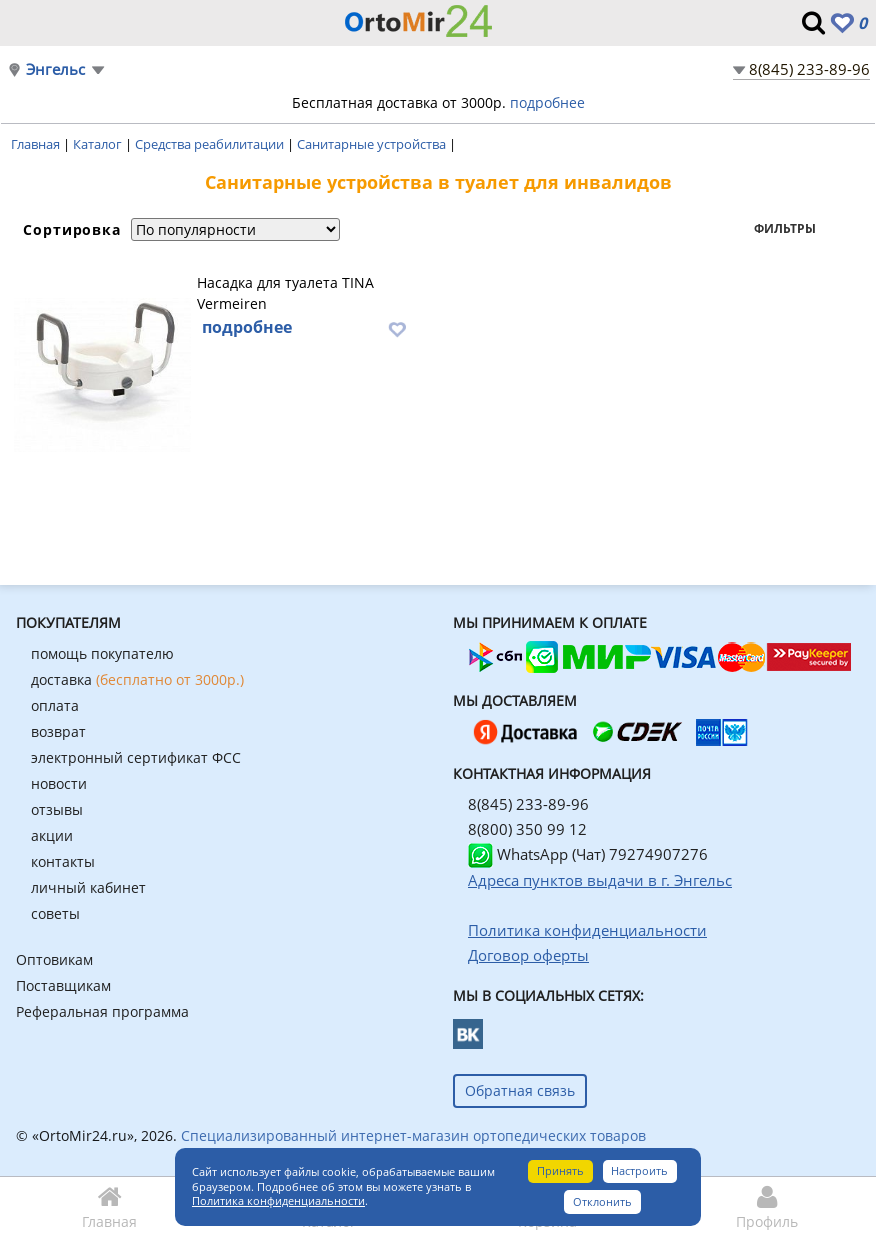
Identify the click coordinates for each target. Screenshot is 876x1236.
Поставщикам (63, 985)
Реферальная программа (102, 1011)
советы (55, 913)
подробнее (547, 102)
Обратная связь (520, 1090)
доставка (137, 679)
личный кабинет (88, 887)
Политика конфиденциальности (278, 1200)
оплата (55, 705)
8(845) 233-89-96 (809, 69)
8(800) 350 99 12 (527, 829)
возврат (58, 731)
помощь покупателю (102, 653)
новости (59, 783)
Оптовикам (54, 959)
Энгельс (55, 69)
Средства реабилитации (211, 144)
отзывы (57, 809)
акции (52, 835)
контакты (63, 861)
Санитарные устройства (373, 144)
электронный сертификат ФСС (136, 757)
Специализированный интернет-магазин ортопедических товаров (413, 1135)
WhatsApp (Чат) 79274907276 (588, 854)
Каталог (99, 144)
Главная (37, 144)
